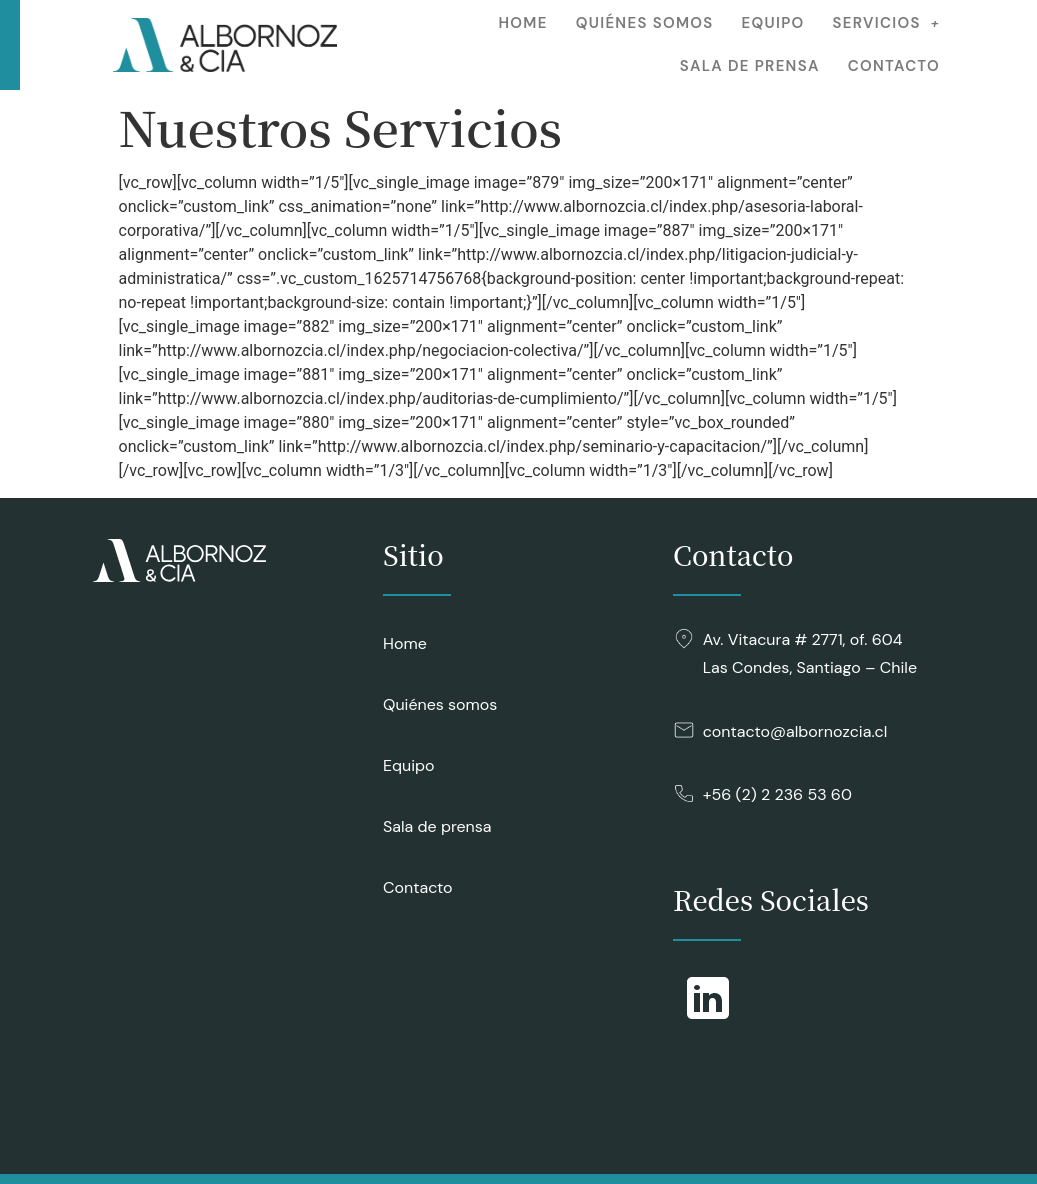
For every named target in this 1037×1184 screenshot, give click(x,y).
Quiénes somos (645, 23)
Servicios (886, 23)
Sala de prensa (750, 66)
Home (522, 23)
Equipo (773, 23)
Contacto (894, 66)
